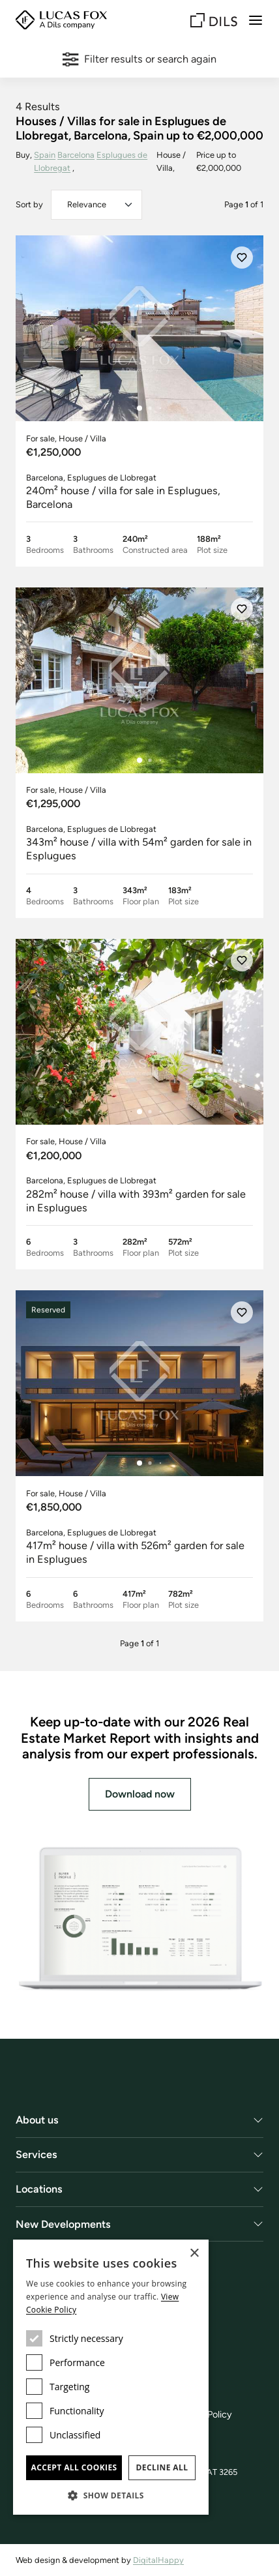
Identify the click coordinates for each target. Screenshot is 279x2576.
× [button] (194, 2253)
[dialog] (111, 2377)
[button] (111, 2495)
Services (36, 2154)
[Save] (242, 257)
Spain (44, 155)
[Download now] (139, 1919)
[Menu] (255, 20)
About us (37, 2120)
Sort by (29, 204)
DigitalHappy (158, 2560)
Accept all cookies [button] (74, 2467)
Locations (39, 2189)
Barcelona (76, 155)
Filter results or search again (139, 59)
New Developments (63, 2224)
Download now (140, 1794)
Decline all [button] (162, 2467)
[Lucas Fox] (61, 19)
